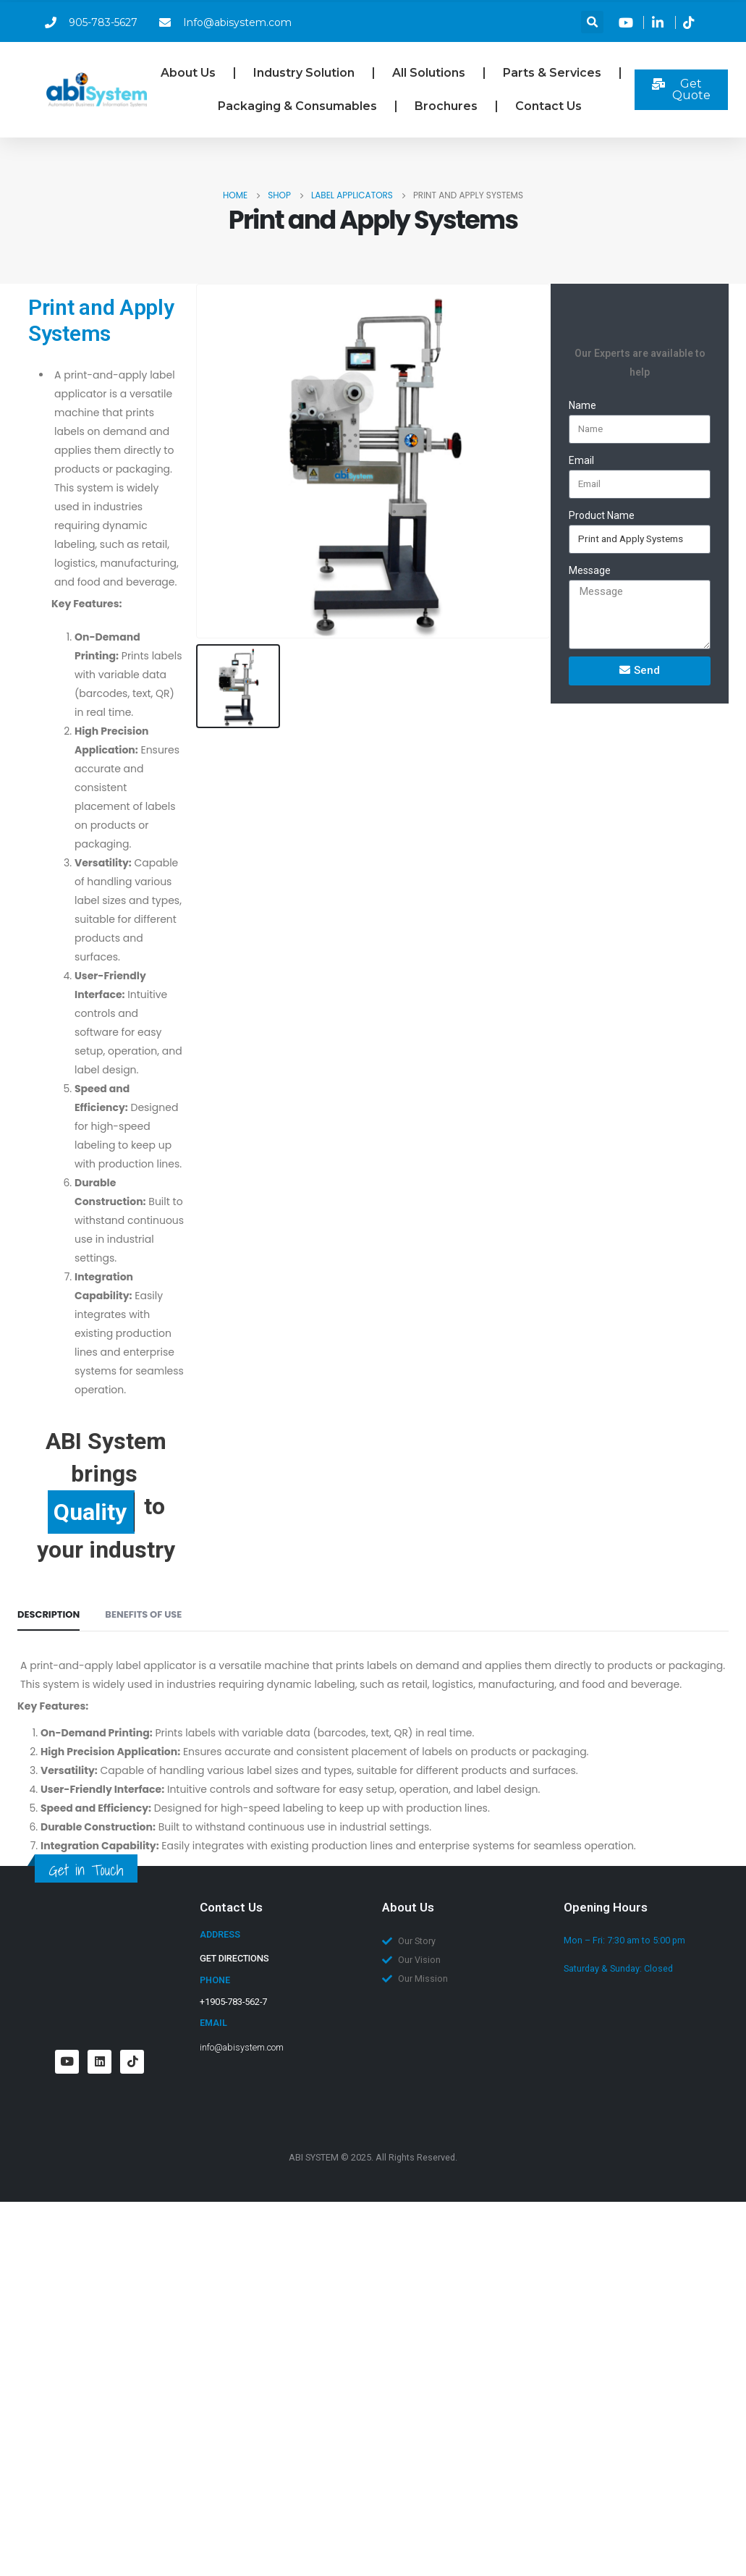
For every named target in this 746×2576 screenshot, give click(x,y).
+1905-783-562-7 (233, 2001)
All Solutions (428, 73)
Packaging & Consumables (297, 106)
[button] (592, 22)
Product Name (602, 515)
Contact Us (548, 106)
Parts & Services (552, 73)
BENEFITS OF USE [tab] (143, 1614)
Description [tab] (48, 1614)
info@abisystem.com (242, 2047)
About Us (188, 73)
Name (582, 405)
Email (581, 460)
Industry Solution (304, 73)
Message (590, 570)
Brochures (446, 106)
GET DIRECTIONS (234, 1958)
